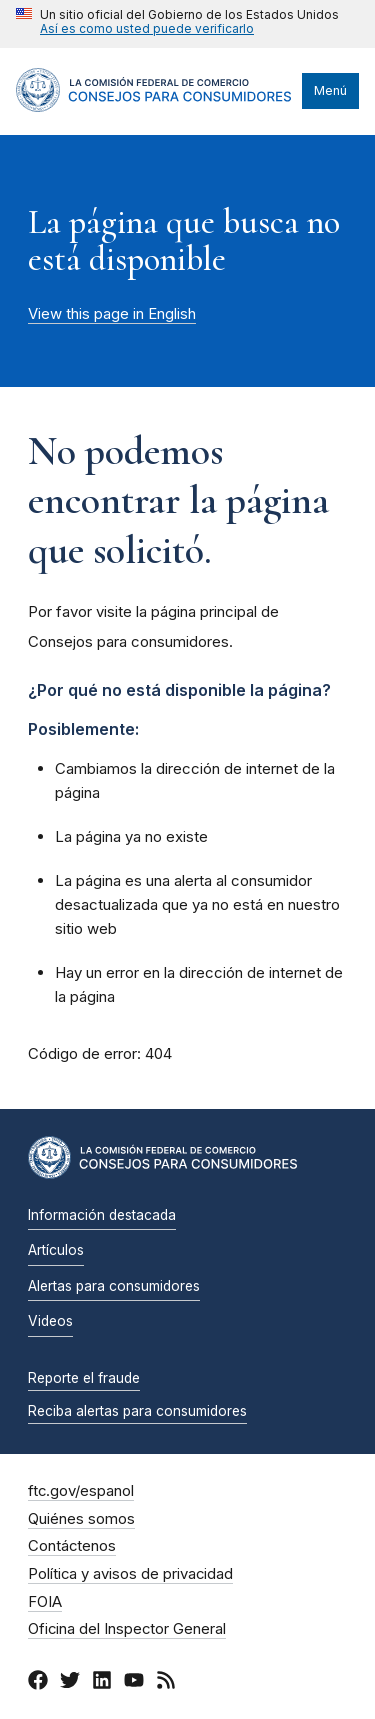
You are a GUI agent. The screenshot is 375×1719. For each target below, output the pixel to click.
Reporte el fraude (84, 1378)
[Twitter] (70, 1683)
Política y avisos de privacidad (130, 1574)
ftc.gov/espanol (81, 1491)
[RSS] (166, 1683)
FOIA (45, 1602)
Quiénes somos (81, 1519)
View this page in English (112, 314)
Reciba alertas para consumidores (137, 1411)
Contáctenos (72, 1546)
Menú (330, 90)
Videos (50, 1321)
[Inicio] (154, 107)
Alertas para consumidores (114, 1286)
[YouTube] (134, 1683)
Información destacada (102, 1215)
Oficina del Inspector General (127, 1629)
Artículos (56, 1250)
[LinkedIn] (102, 1683)
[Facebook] (38, 1683)
